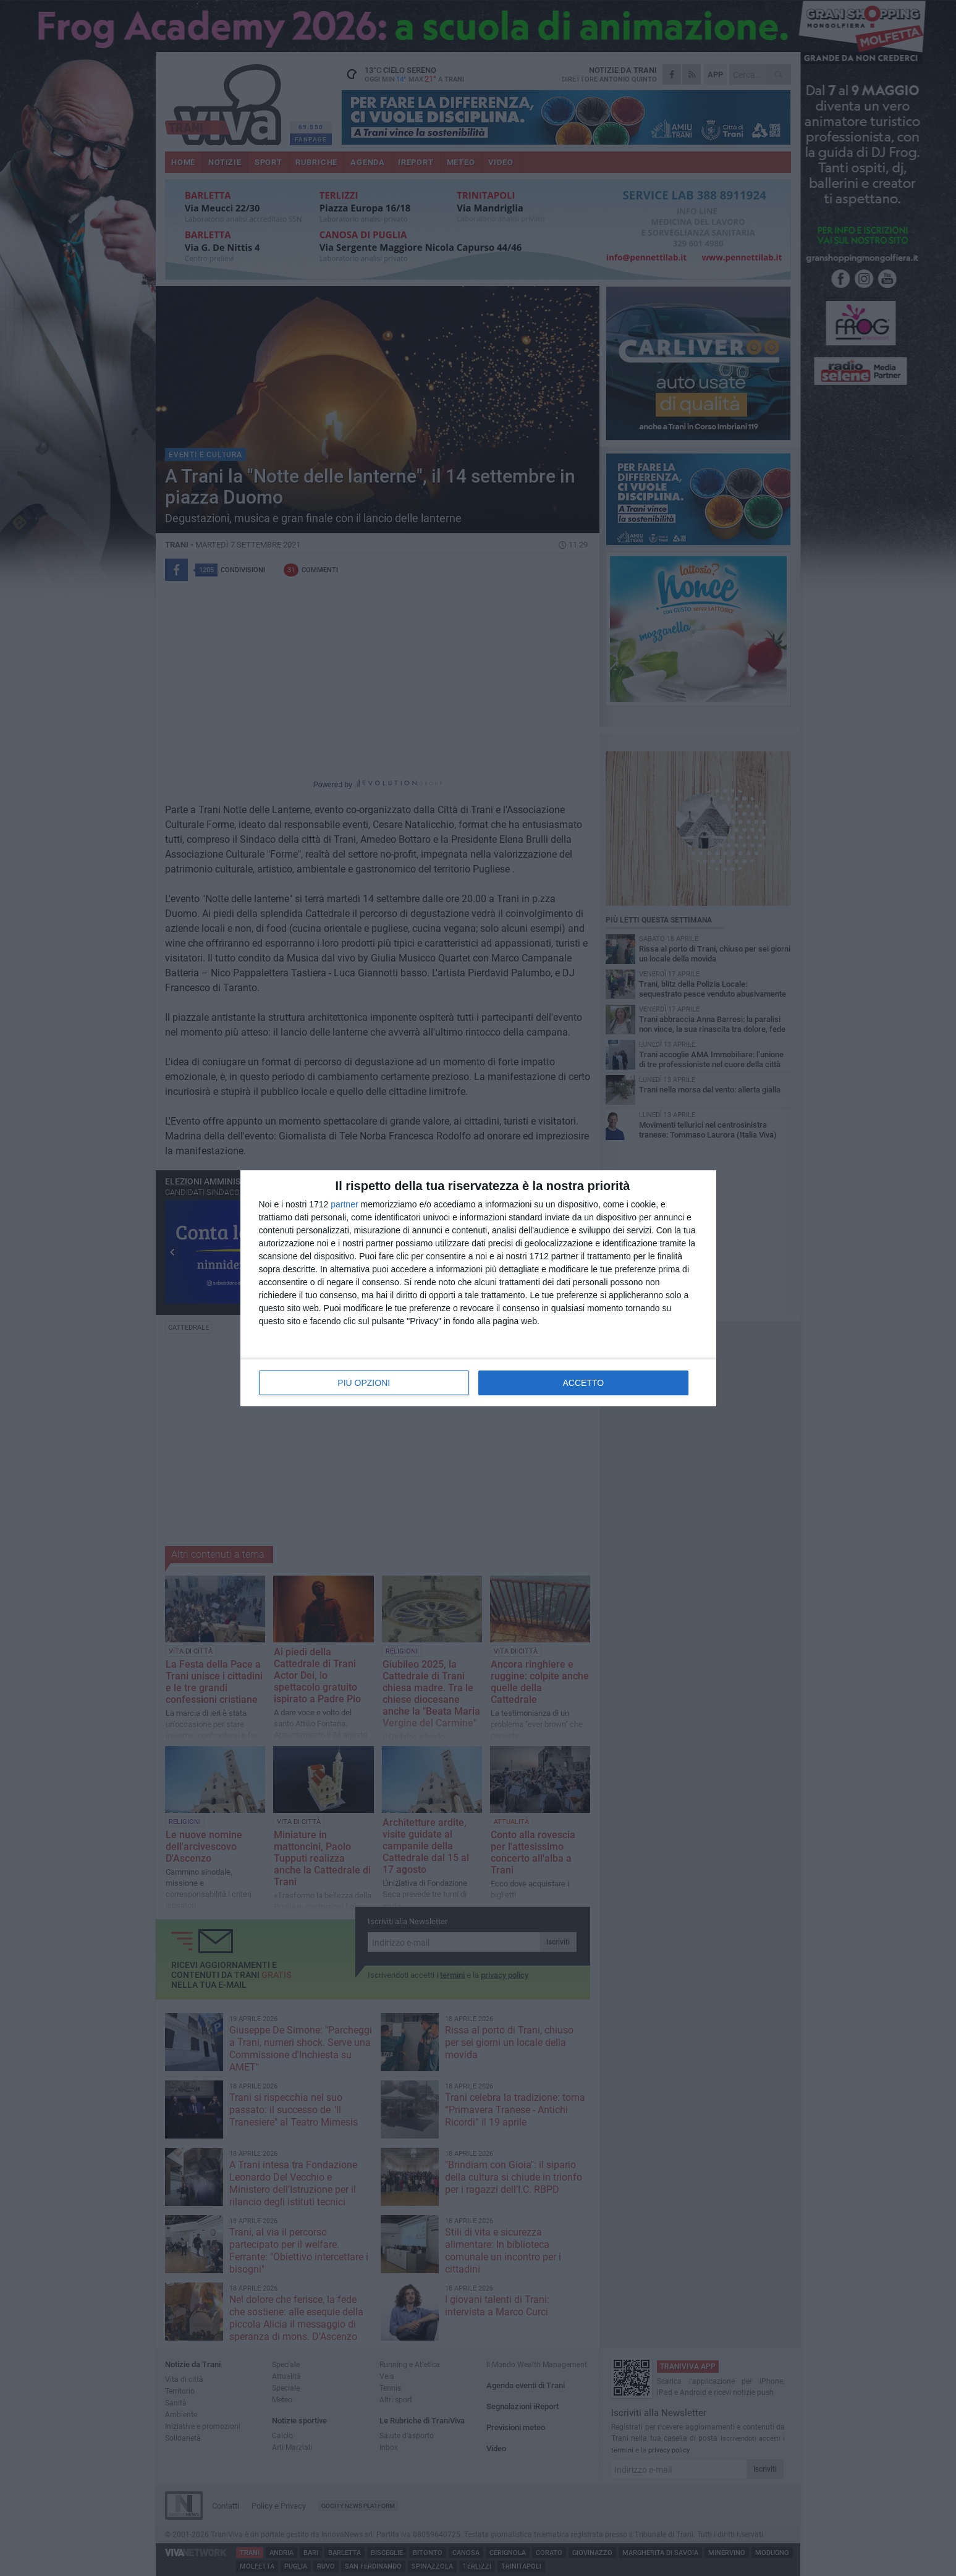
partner (344, 1204)
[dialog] (478, 1288)
